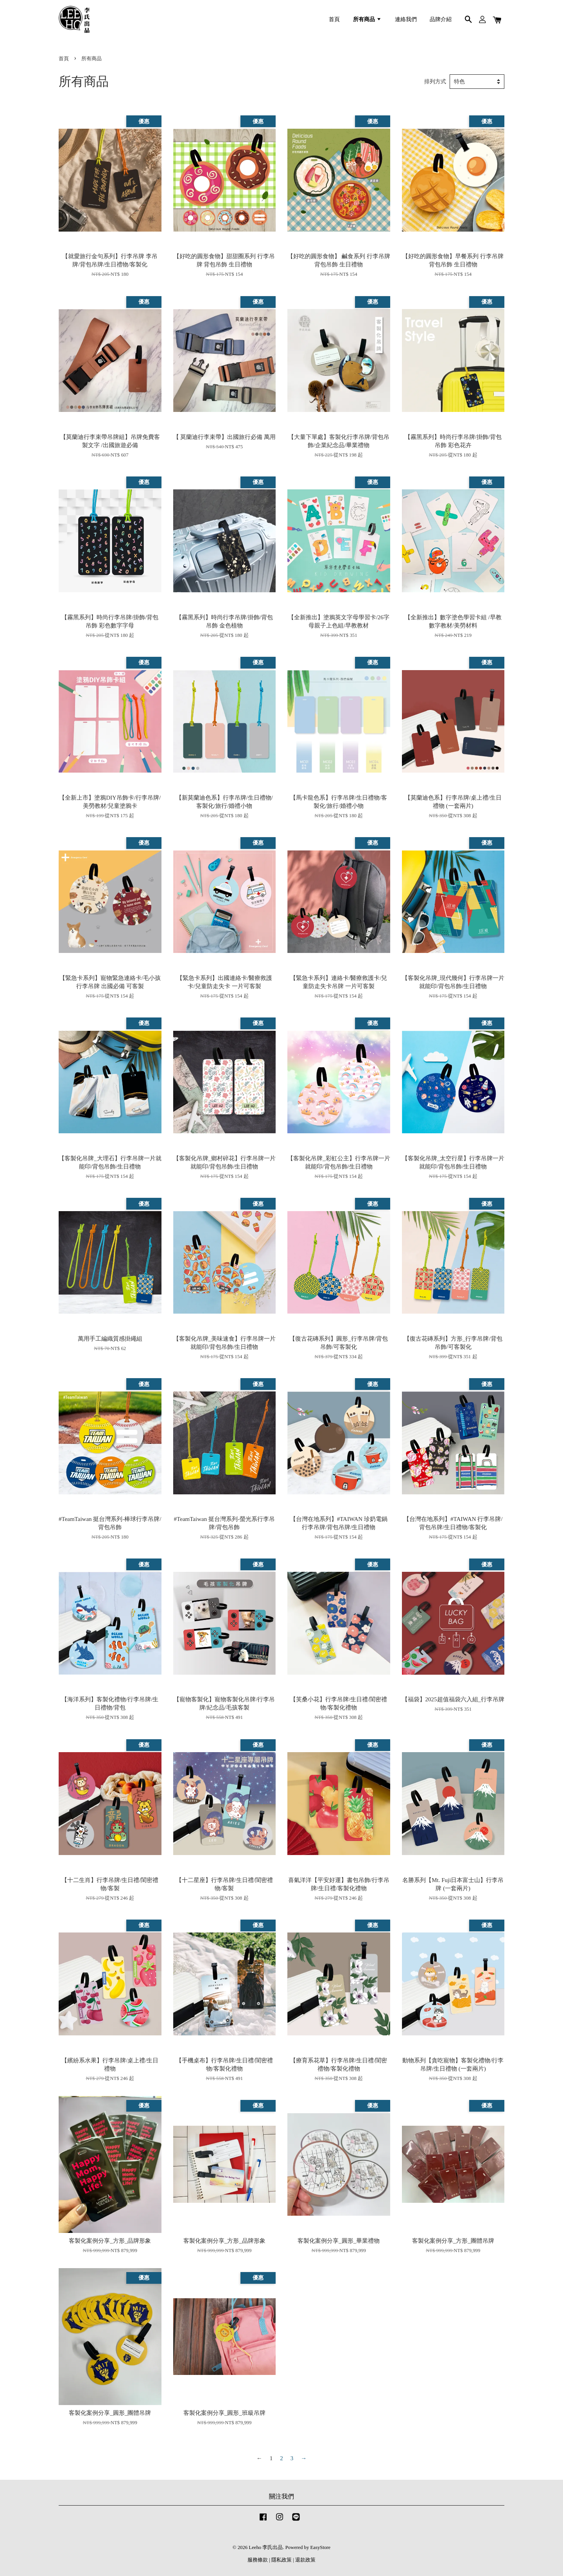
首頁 (334, 19)
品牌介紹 (441, 19)
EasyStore (320, 2547)
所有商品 (367, 19)
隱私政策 (281, 2560)
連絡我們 (406, 19)
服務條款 (257, 2560)
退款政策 (305, 2560)
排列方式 (435, 81)
